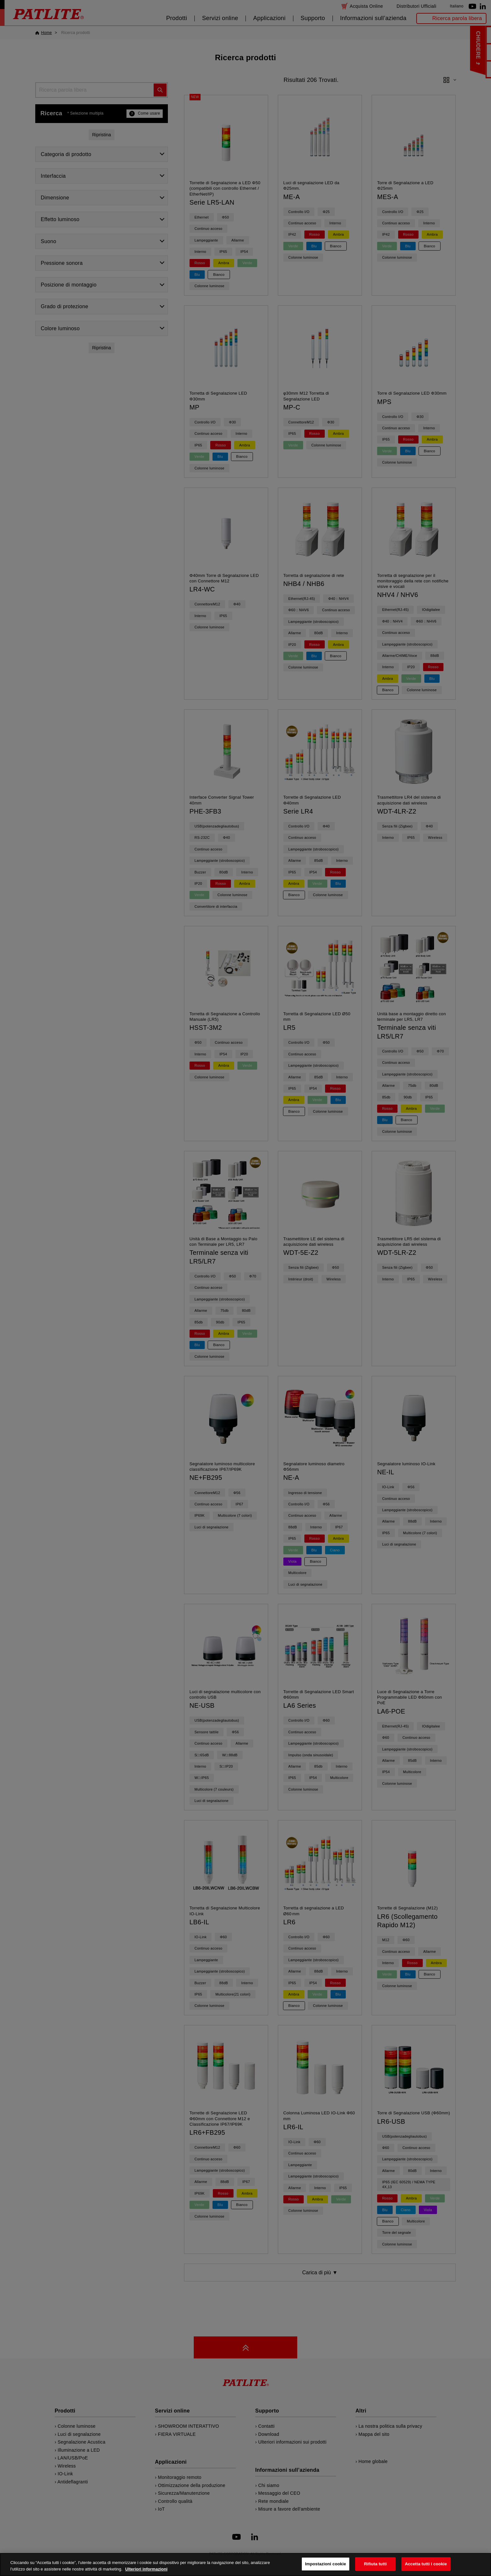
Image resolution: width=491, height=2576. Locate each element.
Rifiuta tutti (375, 2567)
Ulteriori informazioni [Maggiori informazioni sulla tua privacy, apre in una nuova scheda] (146, 2572)
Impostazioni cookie (325, 2567)
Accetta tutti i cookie (426, 2567)
